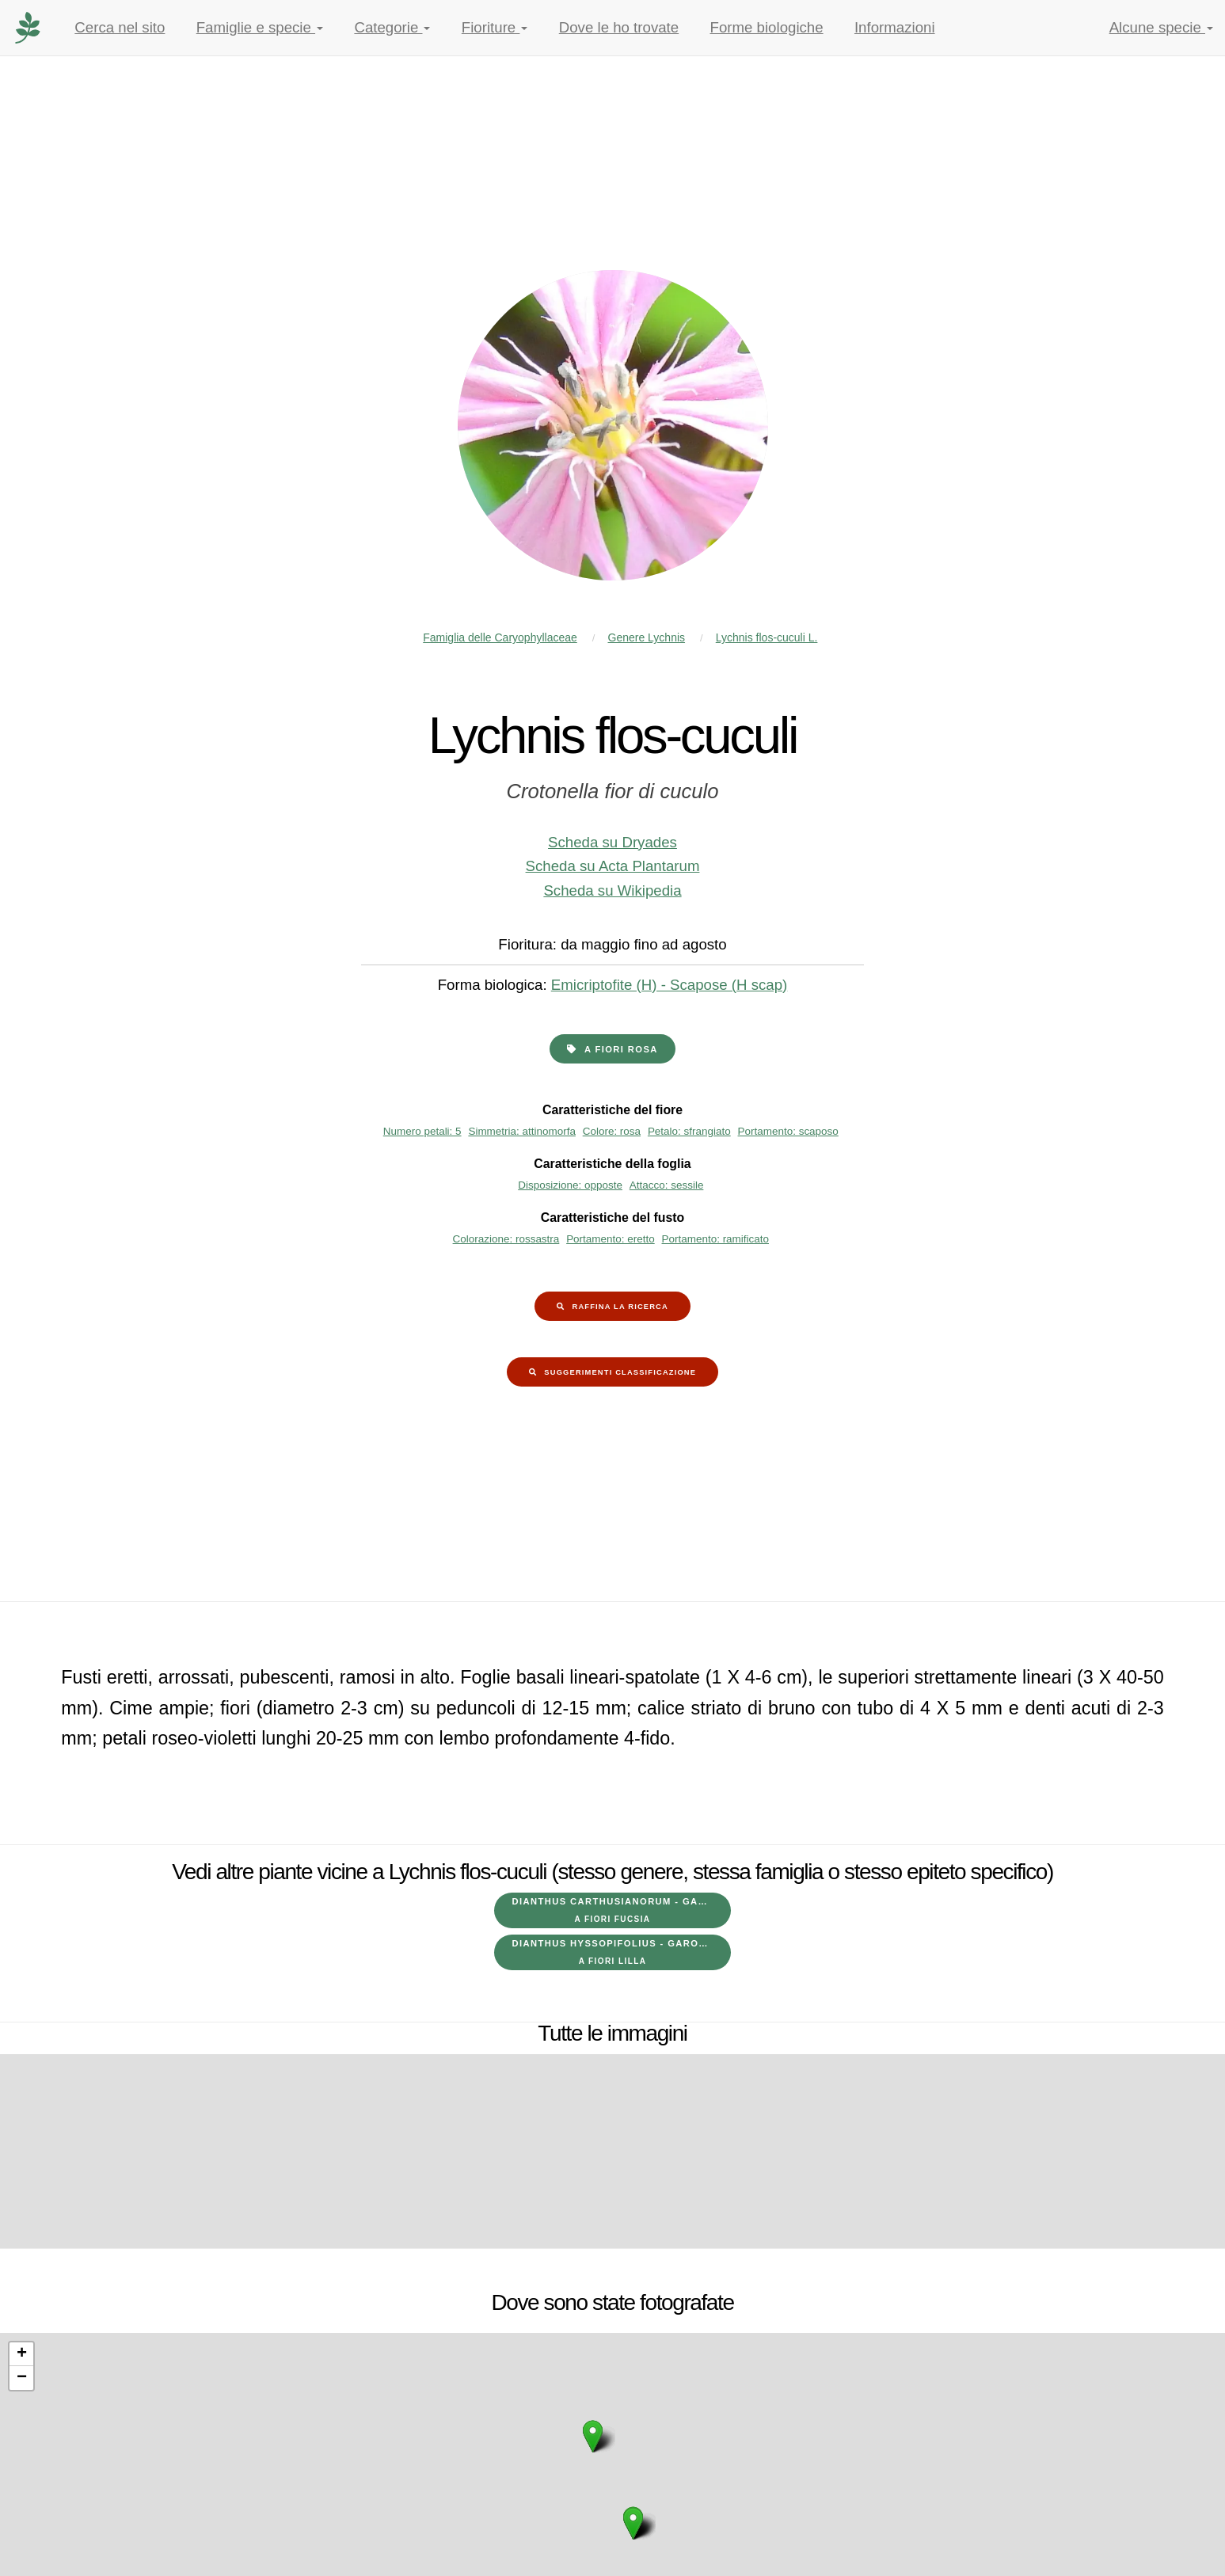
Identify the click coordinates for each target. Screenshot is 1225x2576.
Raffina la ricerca (620, 1307)
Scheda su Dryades (612, 842)
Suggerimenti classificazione (620, 1372)
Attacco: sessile (667, 1185)
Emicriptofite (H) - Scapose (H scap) (669, 984)
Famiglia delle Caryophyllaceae (500, 637)
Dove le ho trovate (619, 27)
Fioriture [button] (495, 27)
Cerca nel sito (119, 27)
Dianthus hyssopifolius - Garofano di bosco (621, 1952)
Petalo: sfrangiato (689, 1131)
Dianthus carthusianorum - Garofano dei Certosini (621, 1910)
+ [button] (22, 2354)
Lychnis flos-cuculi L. (767, 637)
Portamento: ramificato (716, 1239)
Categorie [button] (392, 27)
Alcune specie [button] (1161, 27)
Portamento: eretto (610, 1239)
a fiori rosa (621, 1049)
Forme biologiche (767, 27)
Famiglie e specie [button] (259, 27)
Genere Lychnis (647, 637)
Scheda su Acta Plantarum (613, 866)
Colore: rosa (612, 1131)
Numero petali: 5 (422, 1131)
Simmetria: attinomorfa (521, 1131)
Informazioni (894, 27)
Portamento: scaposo (788, 1131)
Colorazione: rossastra (506, 1239)
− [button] (22, 2378)
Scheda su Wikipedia (612, 890)
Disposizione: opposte (570, 1185)
